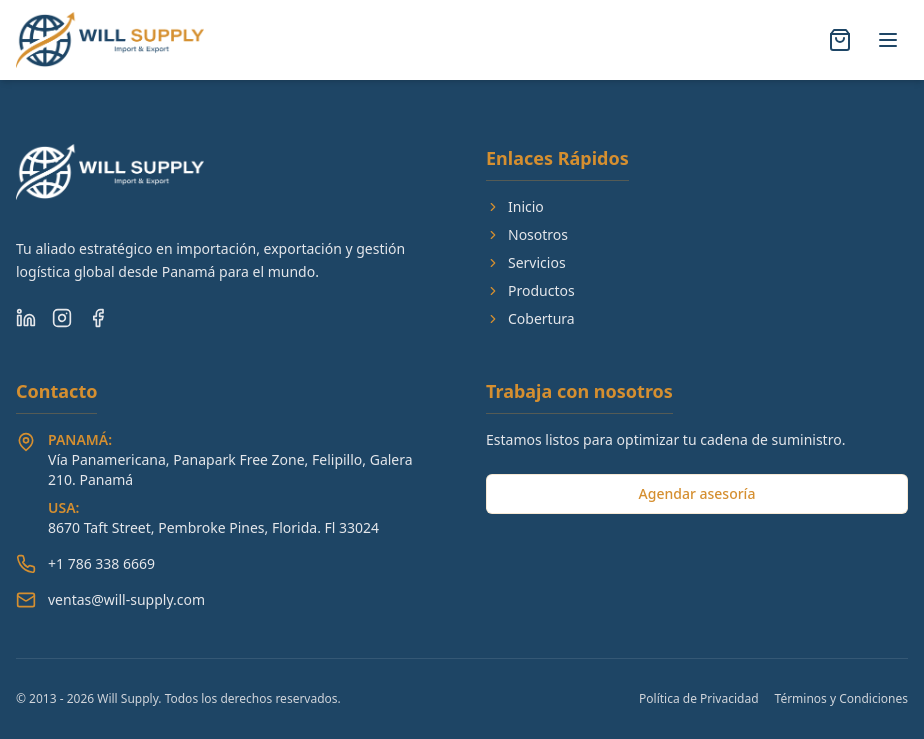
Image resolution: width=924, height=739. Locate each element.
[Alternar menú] (888, 40)
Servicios (526, 262)
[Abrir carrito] (840, 40)
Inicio (515, 206)
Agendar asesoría (697, 493)
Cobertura (530, 318)
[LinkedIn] (26, 318)
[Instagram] (62, 318)
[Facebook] (98, 318)
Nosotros (527, 234)
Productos (530, 290)
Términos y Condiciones (841, 698)
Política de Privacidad (699, 698)
